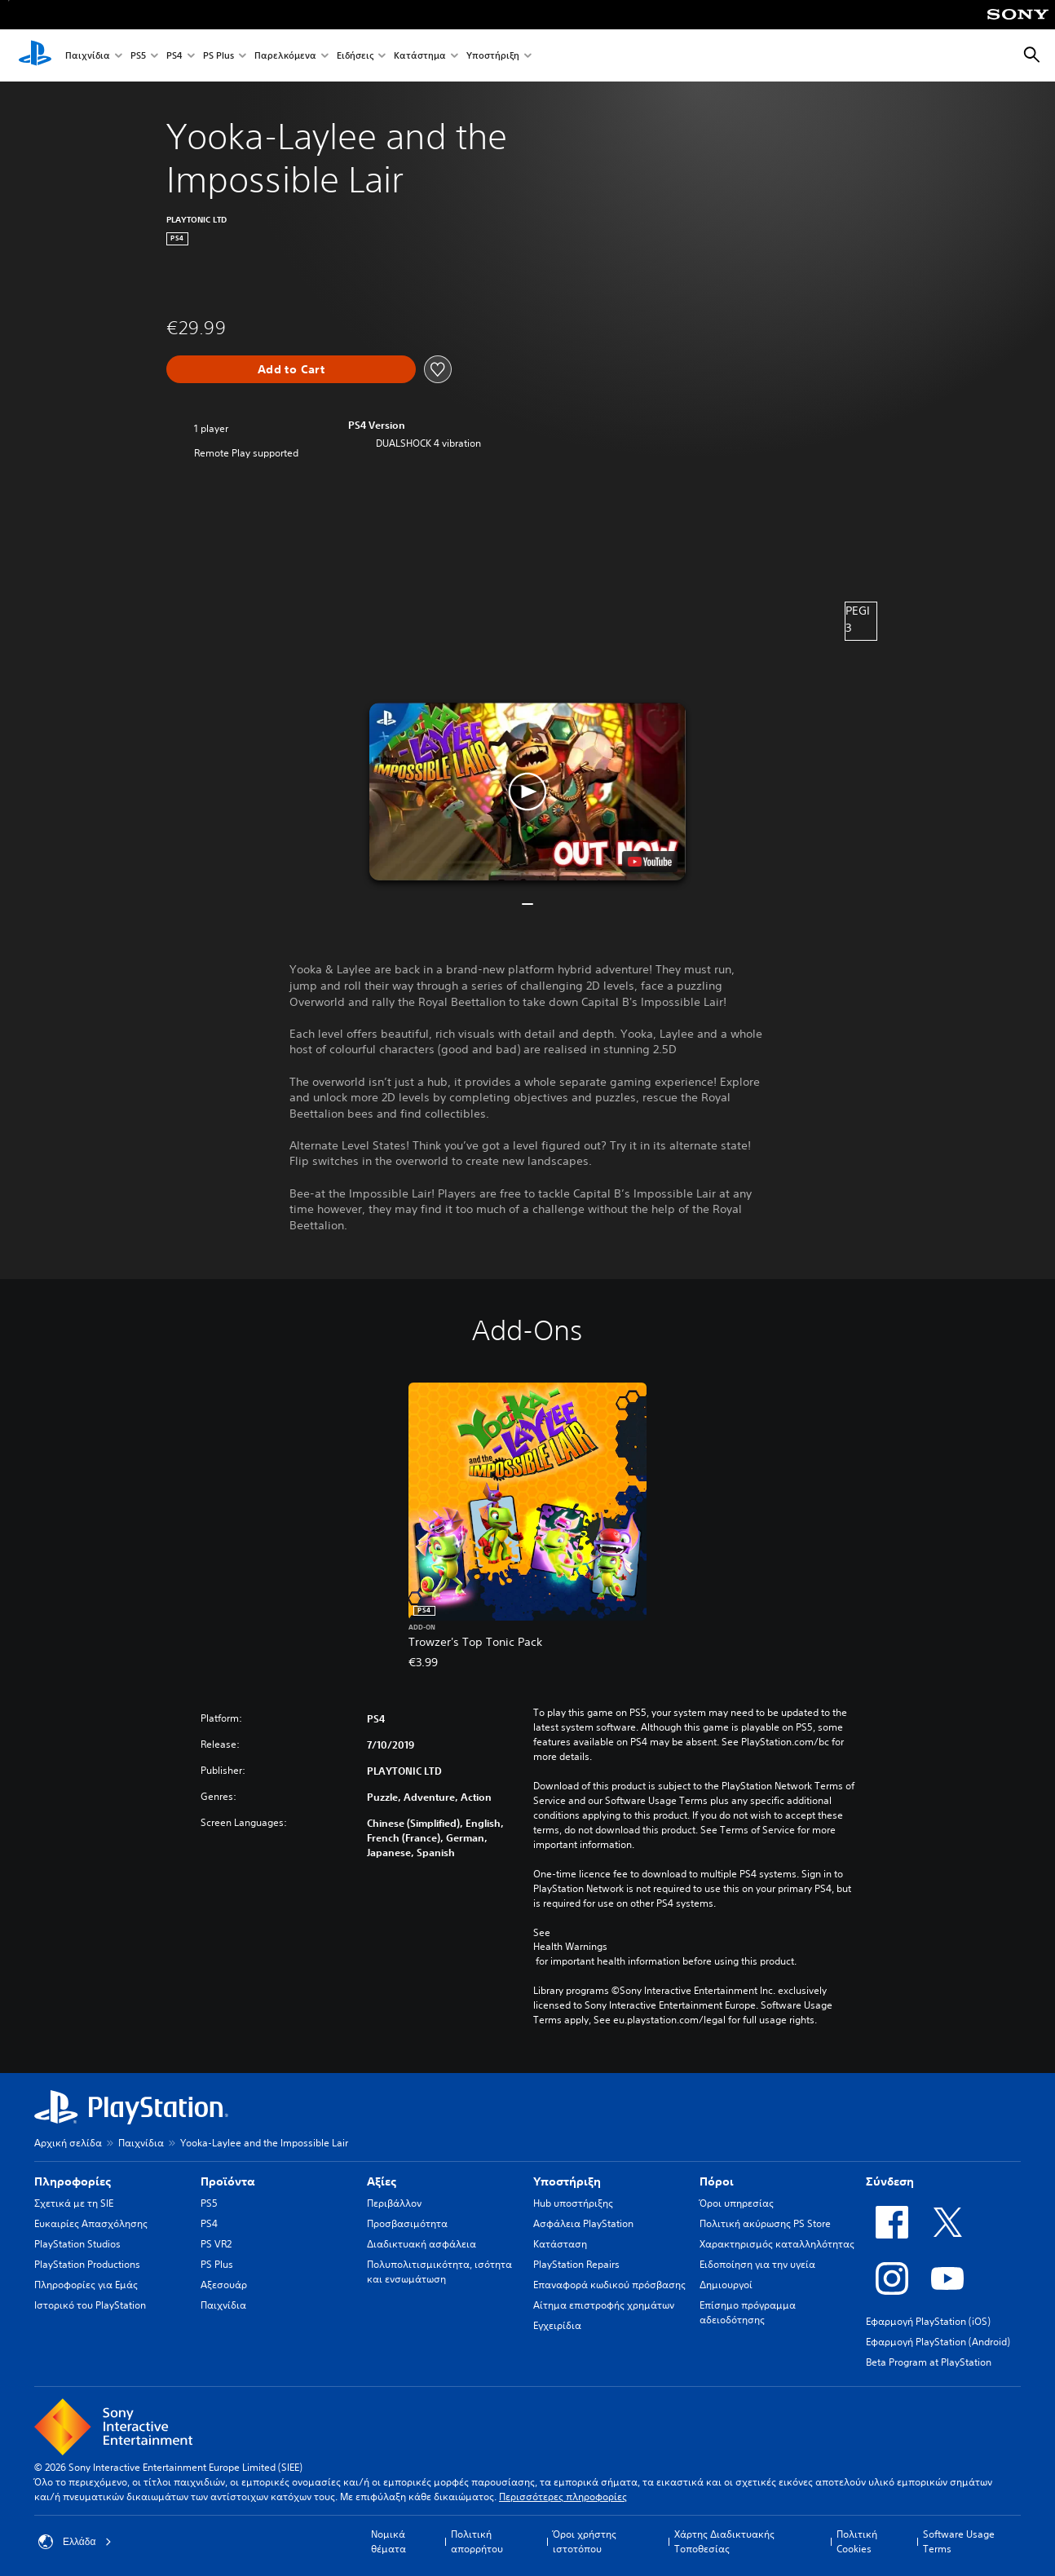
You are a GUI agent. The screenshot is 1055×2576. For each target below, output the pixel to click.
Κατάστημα (420, 56)
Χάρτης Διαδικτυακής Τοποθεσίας (724, 2541)
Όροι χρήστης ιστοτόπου (584, 2541)
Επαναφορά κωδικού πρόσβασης (609, 2284)
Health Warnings (570, 1946)
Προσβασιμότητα (407, 2223)
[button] (527, 791)
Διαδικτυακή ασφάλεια (421, 2244)
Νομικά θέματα (388, 2541)
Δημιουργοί (726, 2284)
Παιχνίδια (87, 56)
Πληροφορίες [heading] (72, 2181)
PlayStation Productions (87, 2264)
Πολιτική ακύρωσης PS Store (765, 2223)
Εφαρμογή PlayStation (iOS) (928, 2321)
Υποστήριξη (492, 56)
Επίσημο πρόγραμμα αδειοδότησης (748, 2312)
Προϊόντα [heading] (228, 2181)
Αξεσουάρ (224, 2284)
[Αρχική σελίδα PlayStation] (35, 55)
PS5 (138, 56)
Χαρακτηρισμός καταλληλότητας (777, 2244)
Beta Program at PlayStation (928, 2362)
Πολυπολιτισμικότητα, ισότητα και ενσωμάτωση (439, 2271)
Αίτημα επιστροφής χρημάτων (603, 2305)
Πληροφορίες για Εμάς (86, 2284)
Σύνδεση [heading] (890, 2181)
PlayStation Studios (77, 2244)
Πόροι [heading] (717, 2181)
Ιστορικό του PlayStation (90, 2305)
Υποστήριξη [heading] (567, 2181)
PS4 (174, 56)
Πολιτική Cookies (856, 2541)
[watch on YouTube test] (650, 861)
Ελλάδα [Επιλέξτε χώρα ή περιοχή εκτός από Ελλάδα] (75, 2541)
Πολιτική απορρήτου (477, 2541)
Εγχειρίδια (557, 2325)
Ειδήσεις (355, 56)
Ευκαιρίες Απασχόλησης (91, 2223)
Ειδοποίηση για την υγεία (757, 2264)
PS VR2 (216, 2244)
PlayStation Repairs (576, 2264)
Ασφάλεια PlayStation (583, 2223)
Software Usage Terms (959, 2541)
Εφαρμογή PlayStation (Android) (938, 2342)
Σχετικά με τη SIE (73, 2203)
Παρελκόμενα (285, 56)
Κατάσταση (560, 2244)
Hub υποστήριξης (573, 2203)
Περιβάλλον (394, 2203)
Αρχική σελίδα (68, 2143)
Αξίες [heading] (381, 2181)
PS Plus (218, 56)
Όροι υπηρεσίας (737, 2203)
